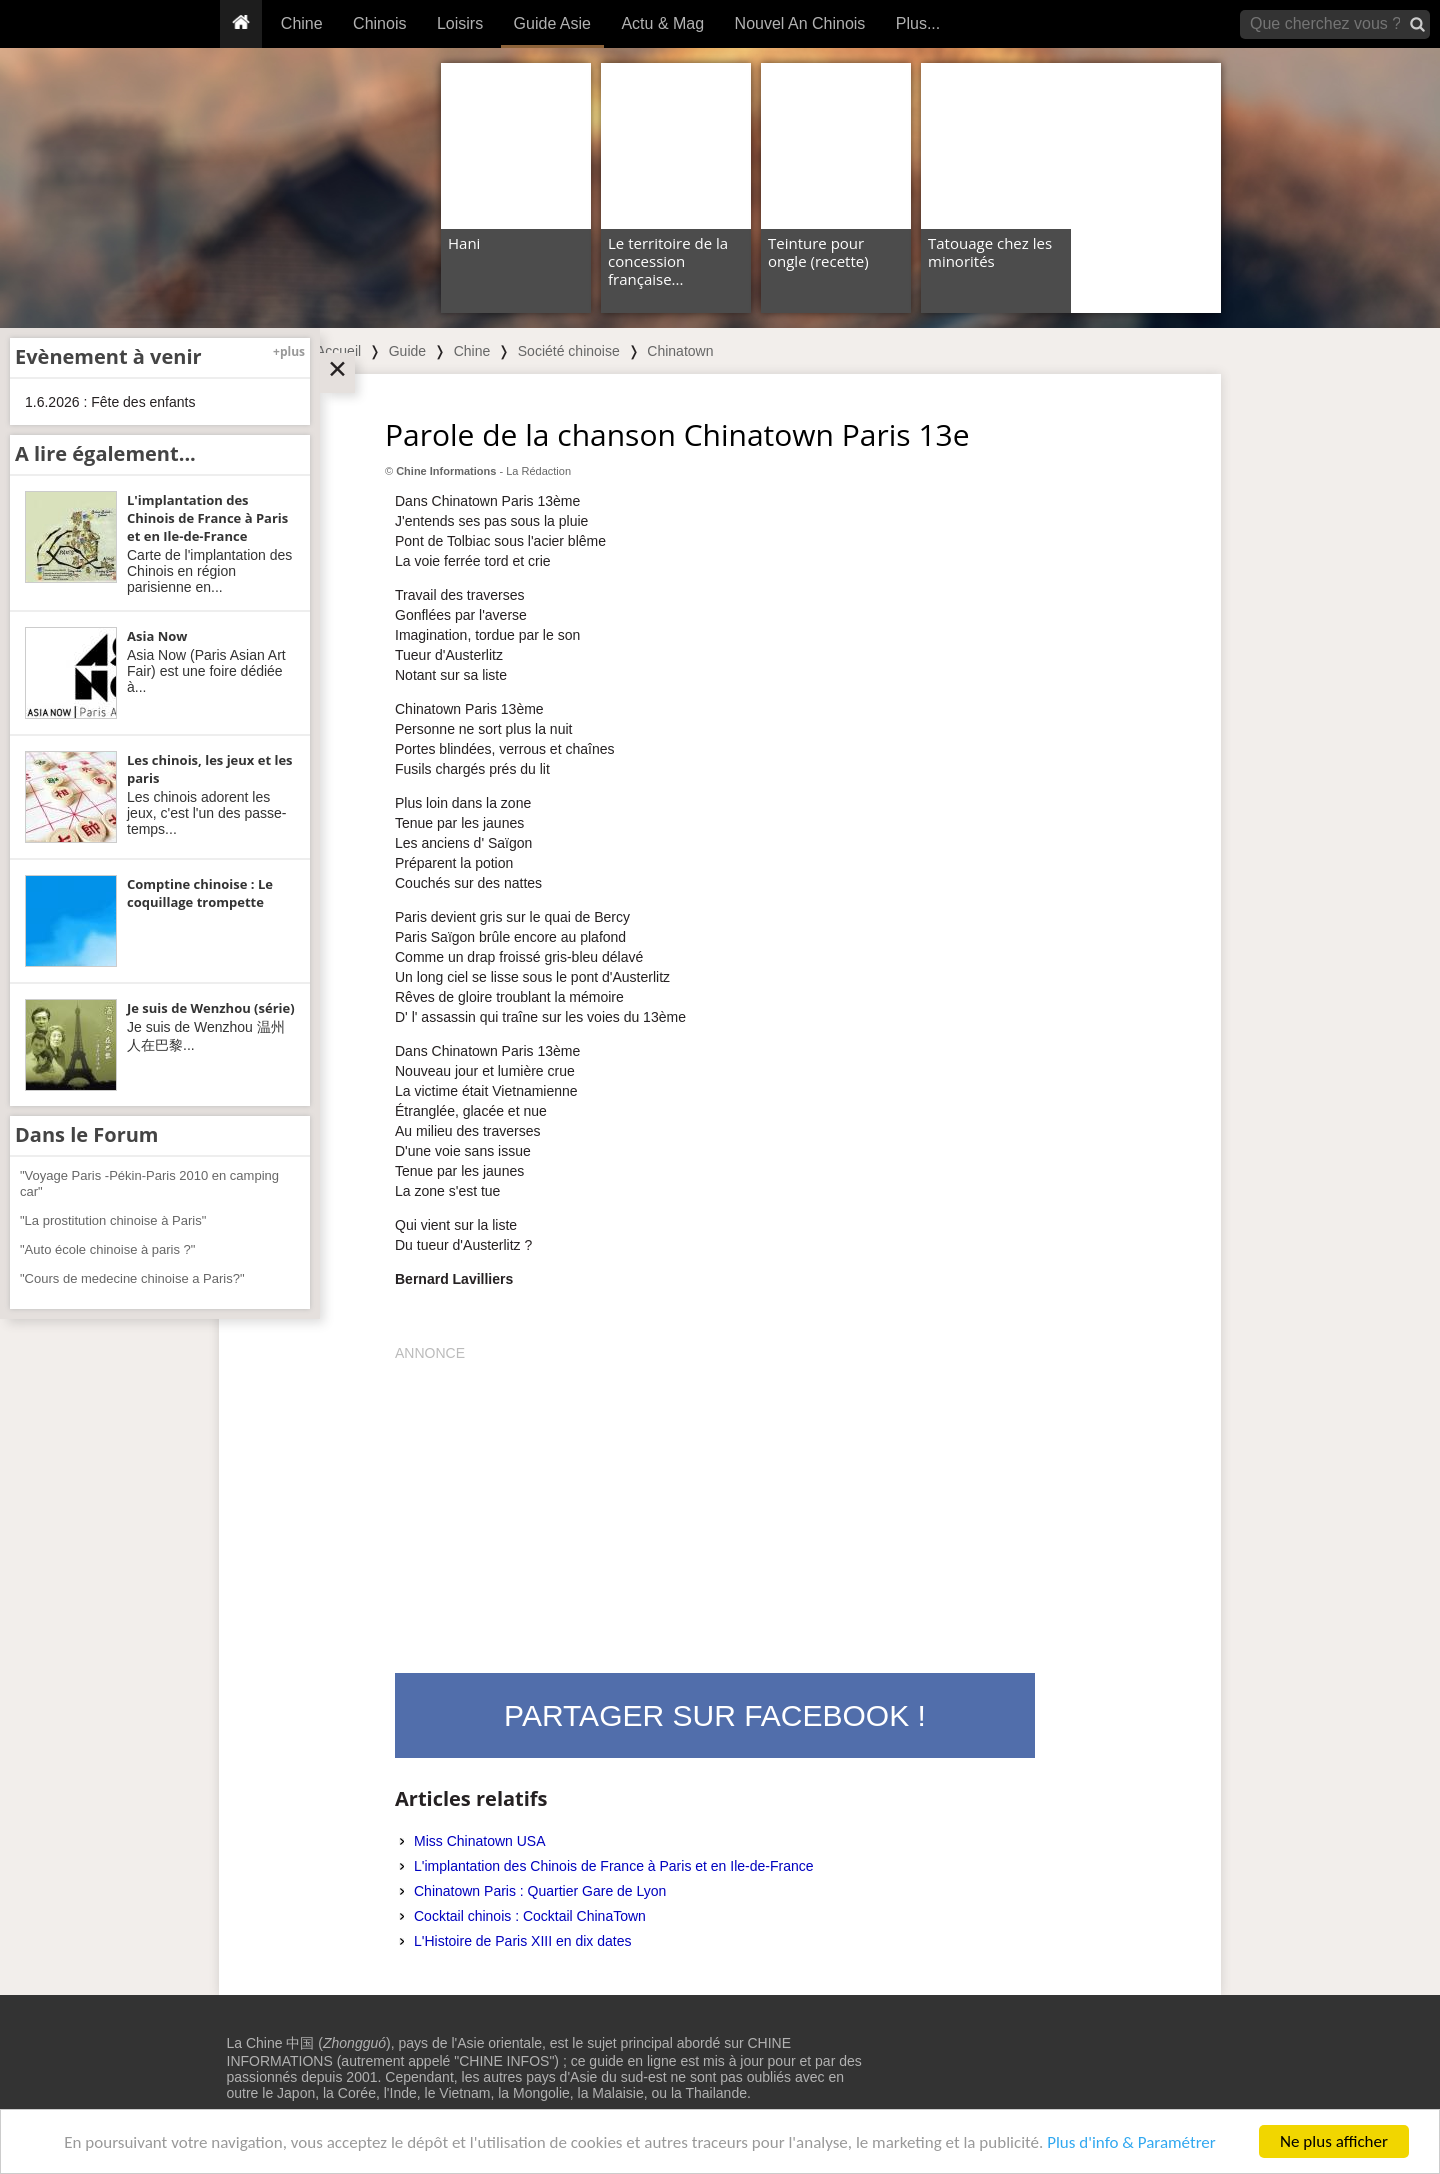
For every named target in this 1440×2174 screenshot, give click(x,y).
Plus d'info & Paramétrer (1131, 2142)
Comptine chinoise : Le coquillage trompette (200, 893)
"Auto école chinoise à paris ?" (107, 1249)
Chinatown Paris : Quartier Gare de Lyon (540, 1891)
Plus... (918, 23)
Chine (302, 23)
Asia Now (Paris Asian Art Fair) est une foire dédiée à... (206, 671)
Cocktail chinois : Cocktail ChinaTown (530, 1916)
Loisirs (460, 23)
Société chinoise (569, 351)
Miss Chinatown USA (480, 1841)
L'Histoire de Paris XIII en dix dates (522, 1941)
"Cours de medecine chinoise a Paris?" (132, 1278)
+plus (289, 351)
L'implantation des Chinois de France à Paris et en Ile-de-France (614, 1866)
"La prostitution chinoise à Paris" (113, 1220)
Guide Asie (552, 23)
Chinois (379, 23)
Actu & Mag (662, 23)
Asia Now (157, 636)
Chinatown (680, 351)
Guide (407, 351)
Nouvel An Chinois (800, 23)
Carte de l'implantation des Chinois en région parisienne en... (209, 571)
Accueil (338, 351)
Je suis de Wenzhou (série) (211, 1008)
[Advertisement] (715, 1503)
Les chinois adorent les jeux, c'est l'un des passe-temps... (206, 813)
